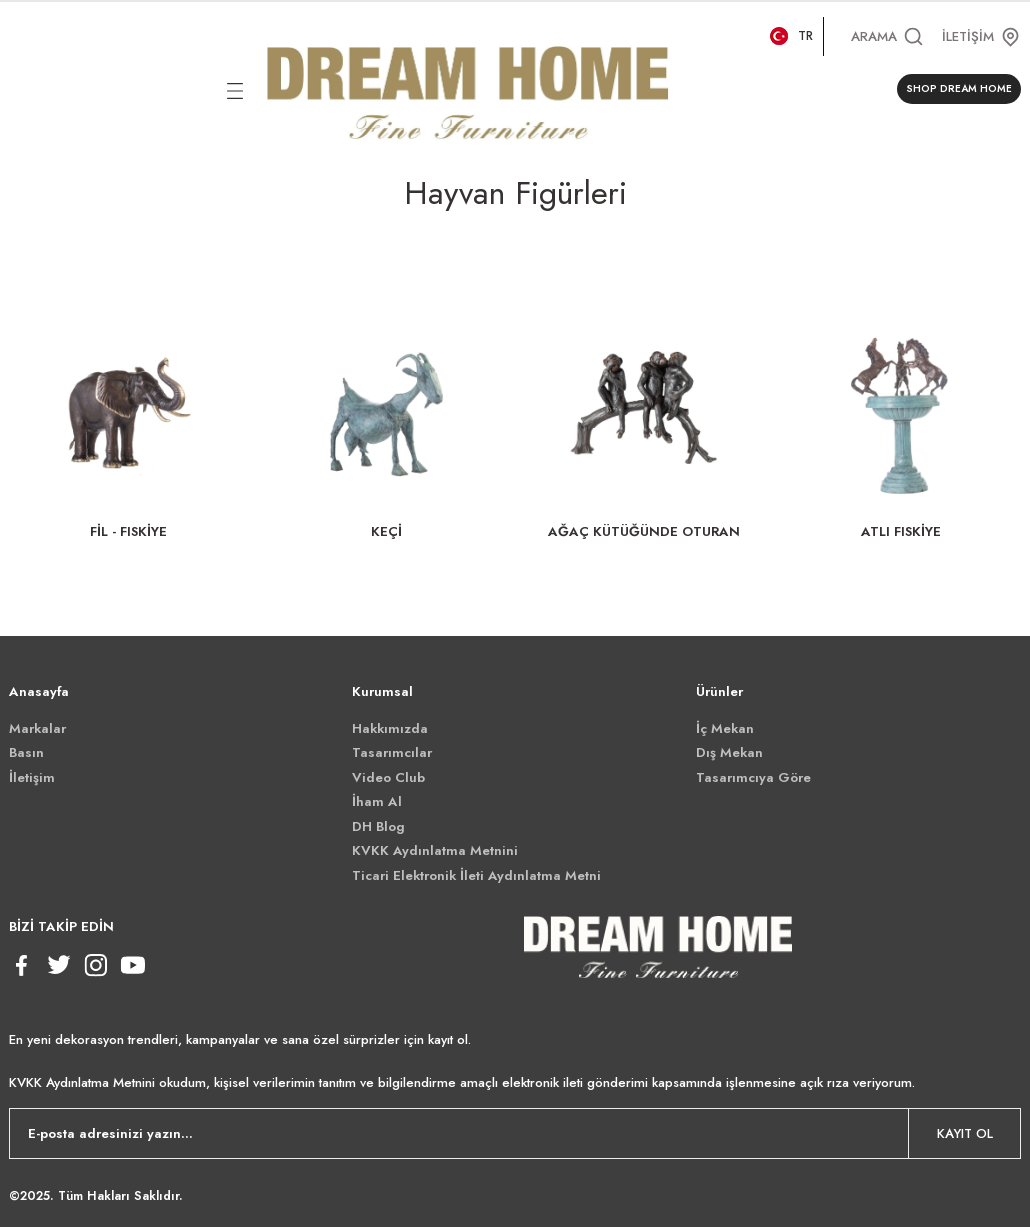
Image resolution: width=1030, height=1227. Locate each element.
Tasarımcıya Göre (753, 777)
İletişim (32, 777)
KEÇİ (386, 531)
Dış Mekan (729, 752)
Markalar (37, 728)
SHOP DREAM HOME (959, 88)
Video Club (388, 777)
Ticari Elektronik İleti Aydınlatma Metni (476, 875)
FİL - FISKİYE (128, 531)
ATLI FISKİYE (901, 531)
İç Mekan (725, 728)
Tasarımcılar (392, 752)
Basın (26, 752)
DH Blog (378, 826)
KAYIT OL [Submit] (965, 1133)
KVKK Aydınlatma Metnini (435, 850)
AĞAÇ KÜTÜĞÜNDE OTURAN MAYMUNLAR (644, 532)
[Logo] (467, 89)
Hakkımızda (390, 728)
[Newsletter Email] (515, 1133)
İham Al (377, 801)
